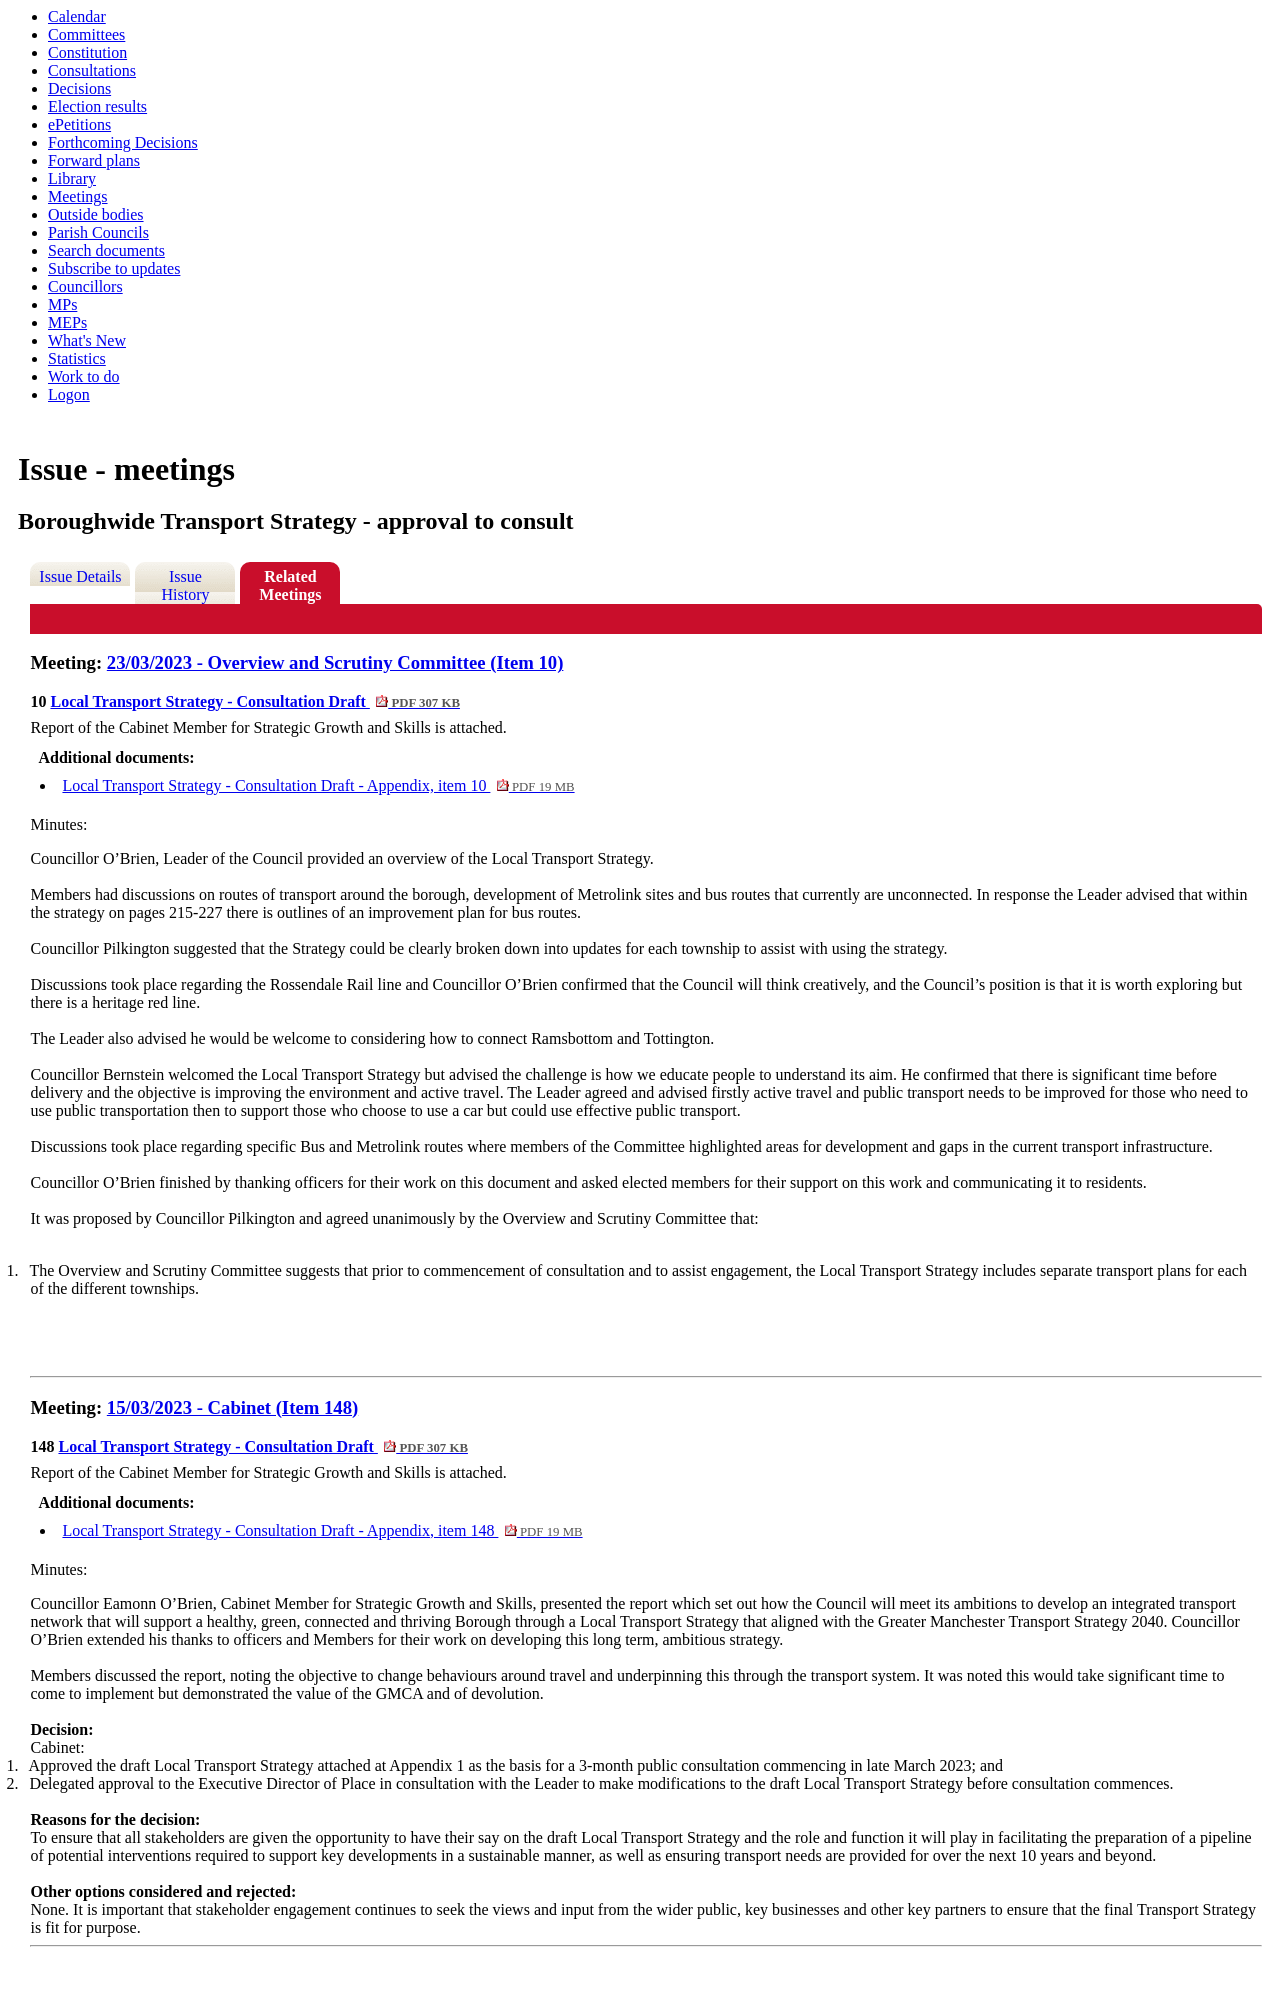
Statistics (77, 358)
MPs (62, 304)
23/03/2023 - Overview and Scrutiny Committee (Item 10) (335, 662)
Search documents (106, 250)
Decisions (79, 88)
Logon (69, 394)
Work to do (84, 376)
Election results (97, 106)
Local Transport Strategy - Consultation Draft (254, 701)
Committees (86, 34)
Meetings (78, 196)
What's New (87, 340)
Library (72, 178)
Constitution (87, 52)
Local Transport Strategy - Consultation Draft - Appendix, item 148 (322, 1530)
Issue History (185, 585)
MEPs (67, 322)
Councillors (85, 286)
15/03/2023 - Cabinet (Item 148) (232, 1407)
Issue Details (80, 576)
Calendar (77, 16)
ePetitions (79, 124)
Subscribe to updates (114, 268)
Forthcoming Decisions (123, 142)
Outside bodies (96, 214)
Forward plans (94, 160)
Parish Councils (98, 232)
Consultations (92, 70)
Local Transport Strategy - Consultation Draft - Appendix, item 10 (318, 785)
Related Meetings (290, 585)
